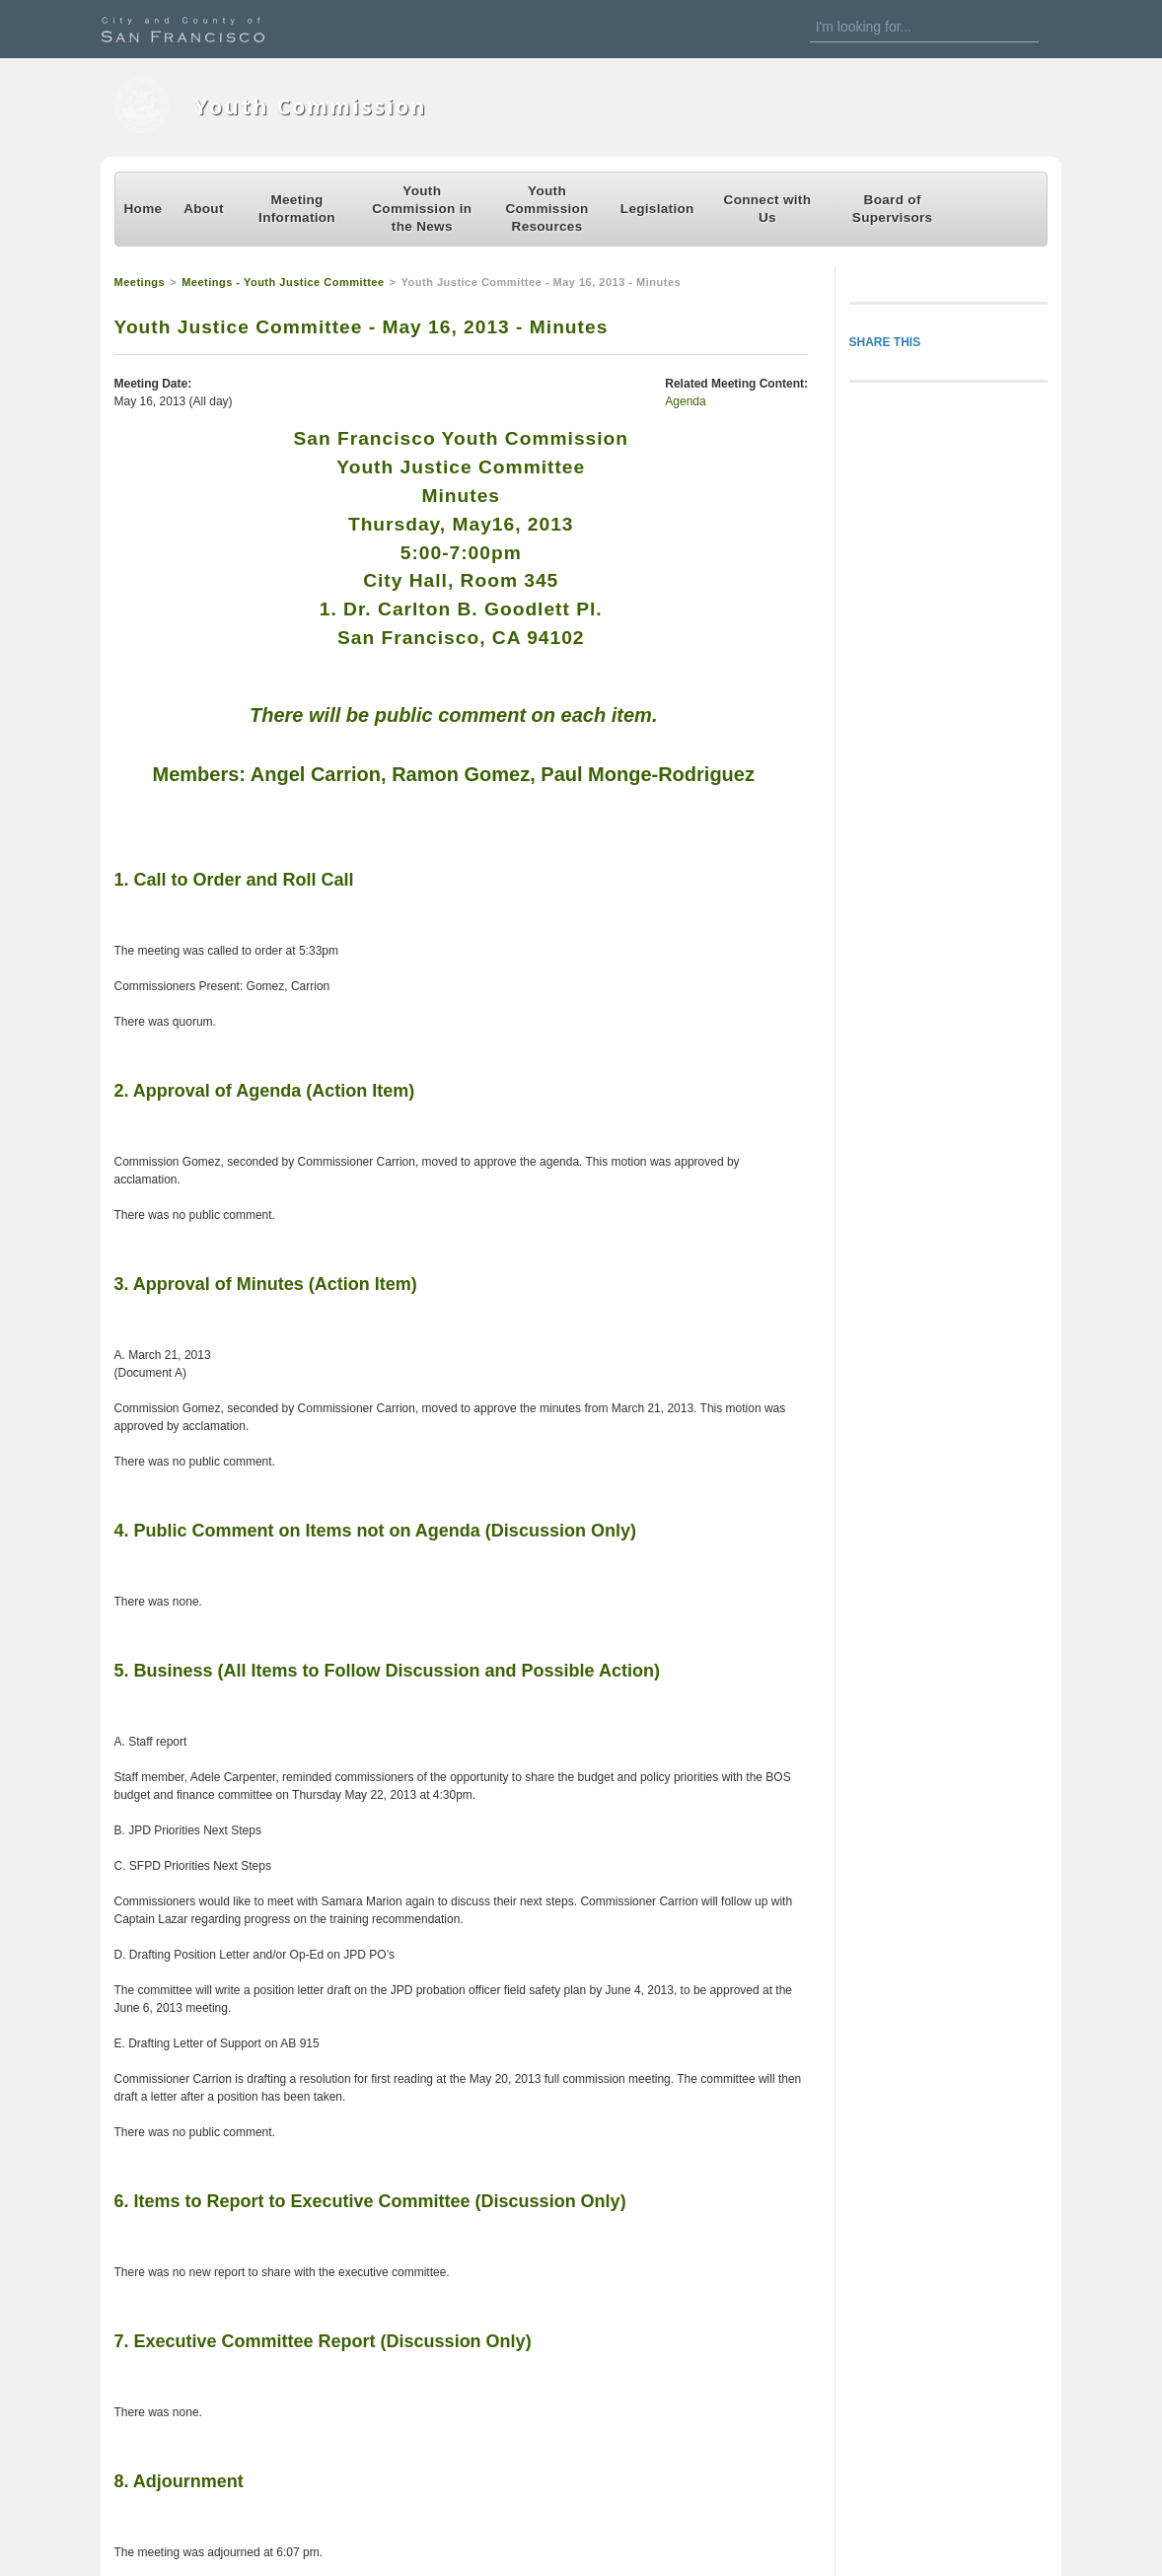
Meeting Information (296, 208)
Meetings (140, 282)
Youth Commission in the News (422, 208)
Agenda (685, 401)
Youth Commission (310, 106)
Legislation (657, 208)
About (203, 208)
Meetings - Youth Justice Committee (283, 282)
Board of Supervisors (892, 208)
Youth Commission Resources (546, 208)
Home (143, 208)
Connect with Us (768, 208)
